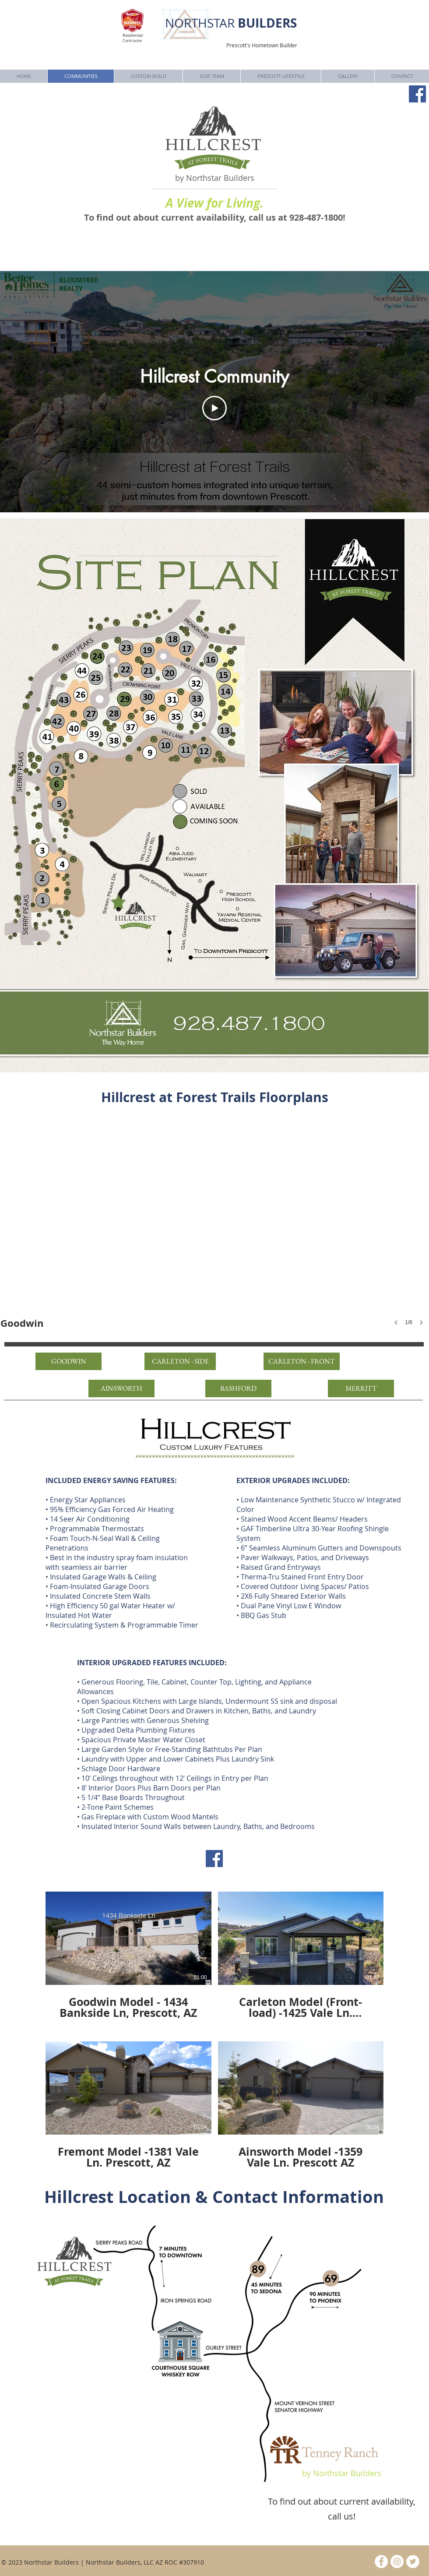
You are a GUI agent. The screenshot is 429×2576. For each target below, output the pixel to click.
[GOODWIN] (68, 1361)
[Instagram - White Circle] (397, 2561)
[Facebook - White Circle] (381, 2561)
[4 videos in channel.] (214, 2030)
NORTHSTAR (231, 23)
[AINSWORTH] (121, 1388)
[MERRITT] (361, 1388)
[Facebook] (417, 93)
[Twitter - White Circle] (412, 2561)
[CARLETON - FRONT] (302, 1361)
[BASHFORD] (238, 1388)
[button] (214, 1228)
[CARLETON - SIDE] (180, 1361)
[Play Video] (214, 408)
